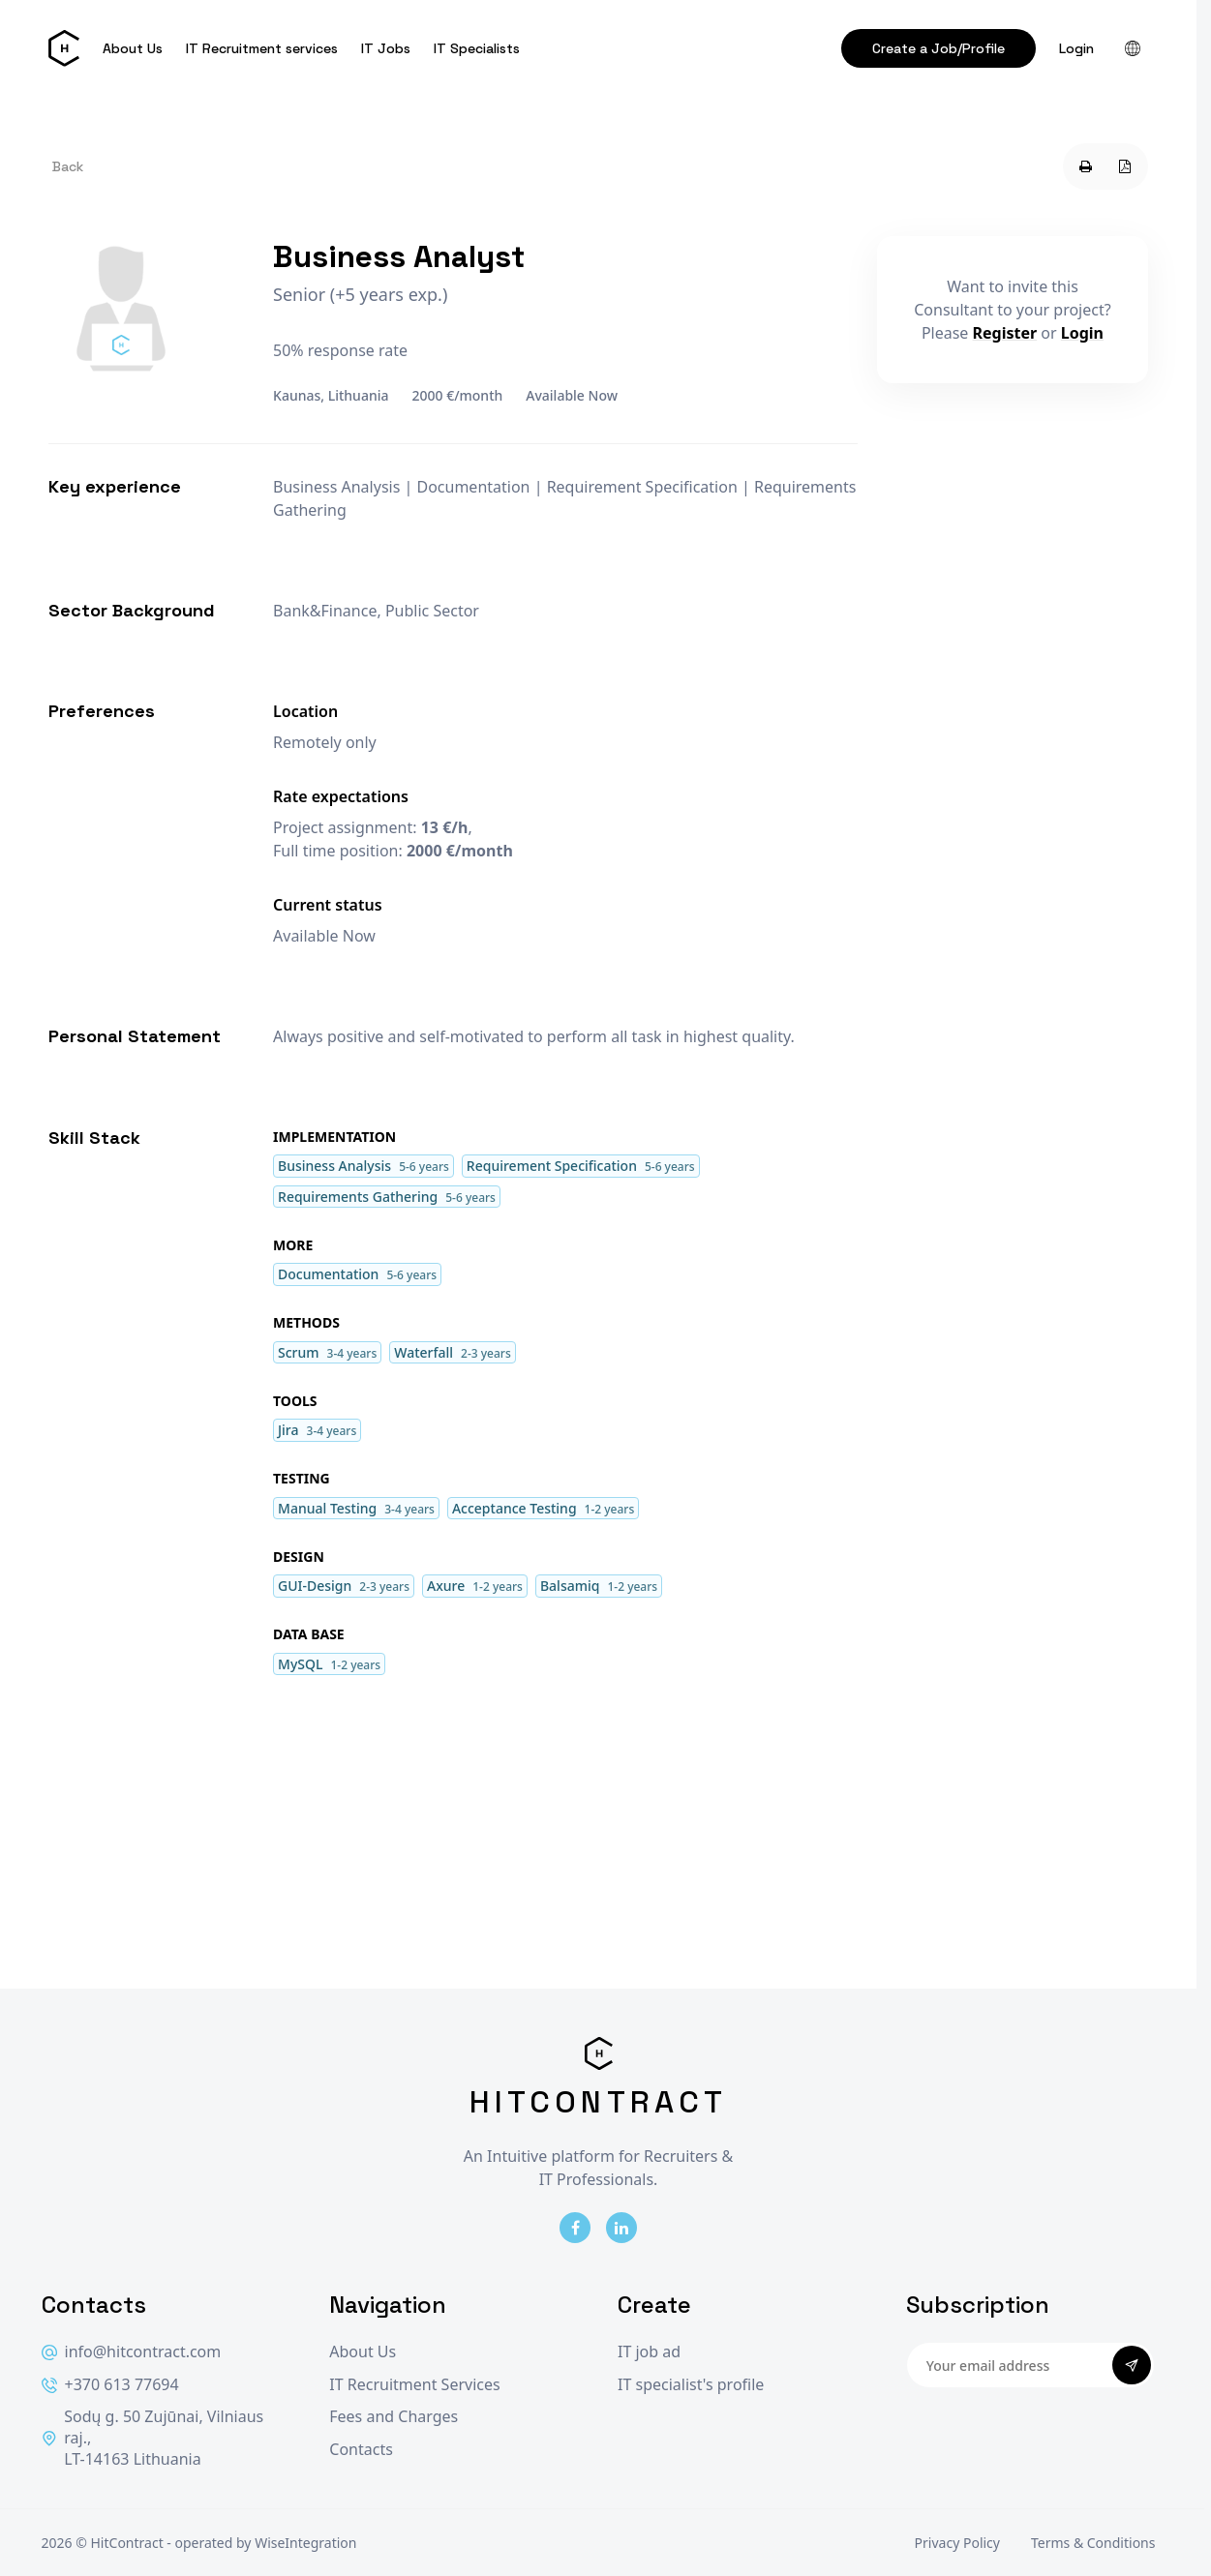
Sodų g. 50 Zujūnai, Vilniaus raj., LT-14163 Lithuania (153, 2438)
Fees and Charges (393, 2417)
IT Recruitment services (262, 48)
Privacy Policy (957, 2542)
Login (1076, 48)
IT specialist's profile (691, 2385)
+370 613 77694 (110, 2385)
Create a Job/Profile (938, 48)
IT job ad (649, 2352)
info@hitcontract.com (132, 2352)
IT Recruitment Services (414, 2385)
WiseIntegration (305, 2542)
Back (67, 166)
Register (1005, 333)
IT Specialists (477, 48)
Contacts (361, 2450)
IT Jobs (385, 48)
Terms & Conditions (1093, 2542)
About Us (133, 48)
